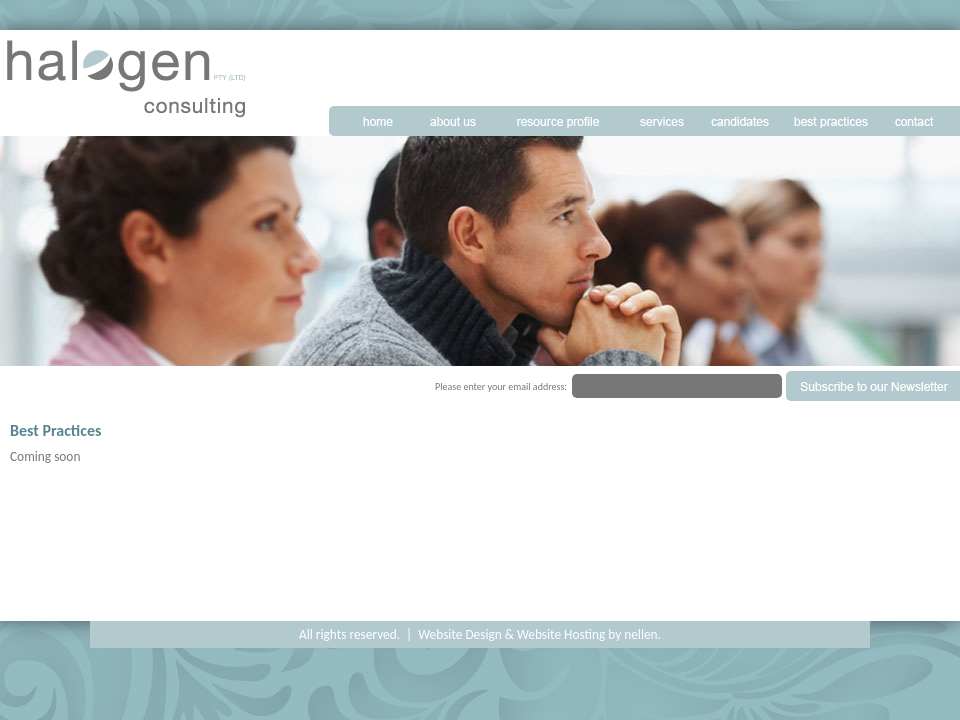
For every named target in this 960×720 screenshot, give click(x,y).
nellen (640, 634)
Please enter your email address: (501, 386)
